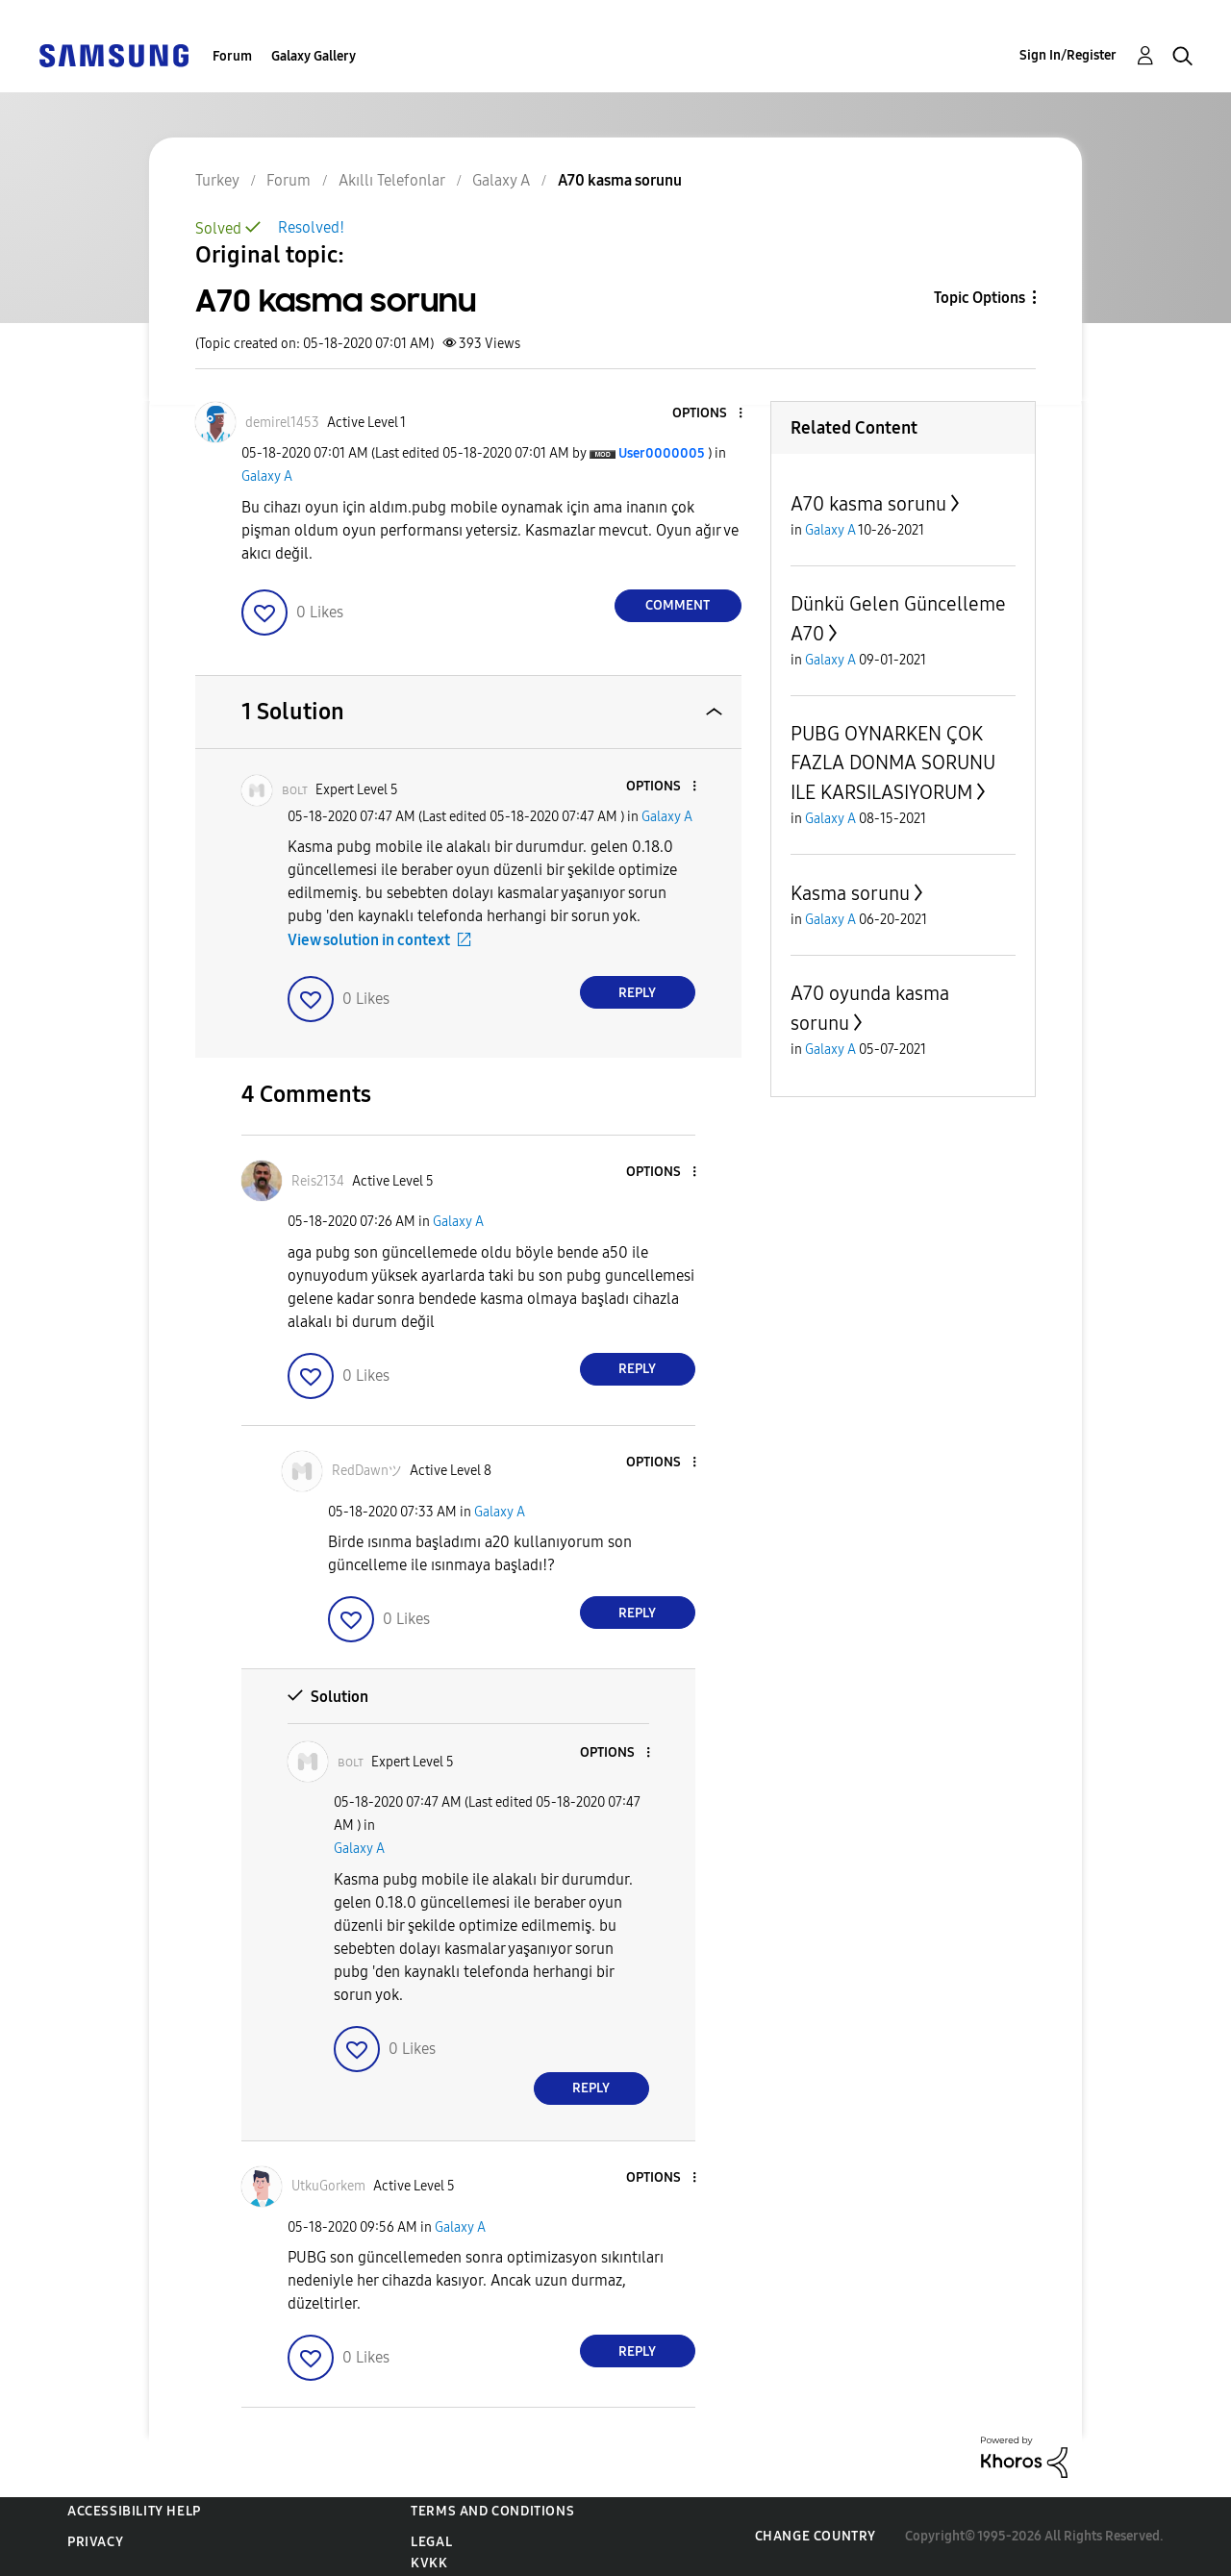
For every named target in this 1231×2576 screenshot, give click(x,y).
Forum (232, 56)
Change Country (815, 2536)
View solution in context (369, 940)
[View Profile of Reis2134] (317, 1181)
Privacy (95, 2542)
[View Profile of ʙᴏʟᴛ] (295, 790)
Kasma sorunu (850, 893)
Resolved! (311, 227)
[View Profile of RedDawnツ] (367, 1471)
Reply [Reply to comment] (637, 993)
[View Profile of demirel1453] (282, 422)
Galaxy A (266, 476)
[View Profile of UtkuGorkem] (328, 2186)
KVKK (429, 2563)
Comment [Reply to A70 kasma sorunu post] (677, 605)
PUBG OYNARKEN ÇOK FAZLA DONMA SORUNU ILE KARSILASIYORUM (893, 763)
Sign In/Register (1068, 55)
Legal (431, 2542)
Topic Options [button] (979, 297)
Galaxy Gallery (313, 56)
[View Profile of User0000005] (661, 453)
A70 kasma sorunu (868, 503)
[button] (707, 414)
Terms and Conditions (492, 2511)
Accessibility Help (134, 2511)
